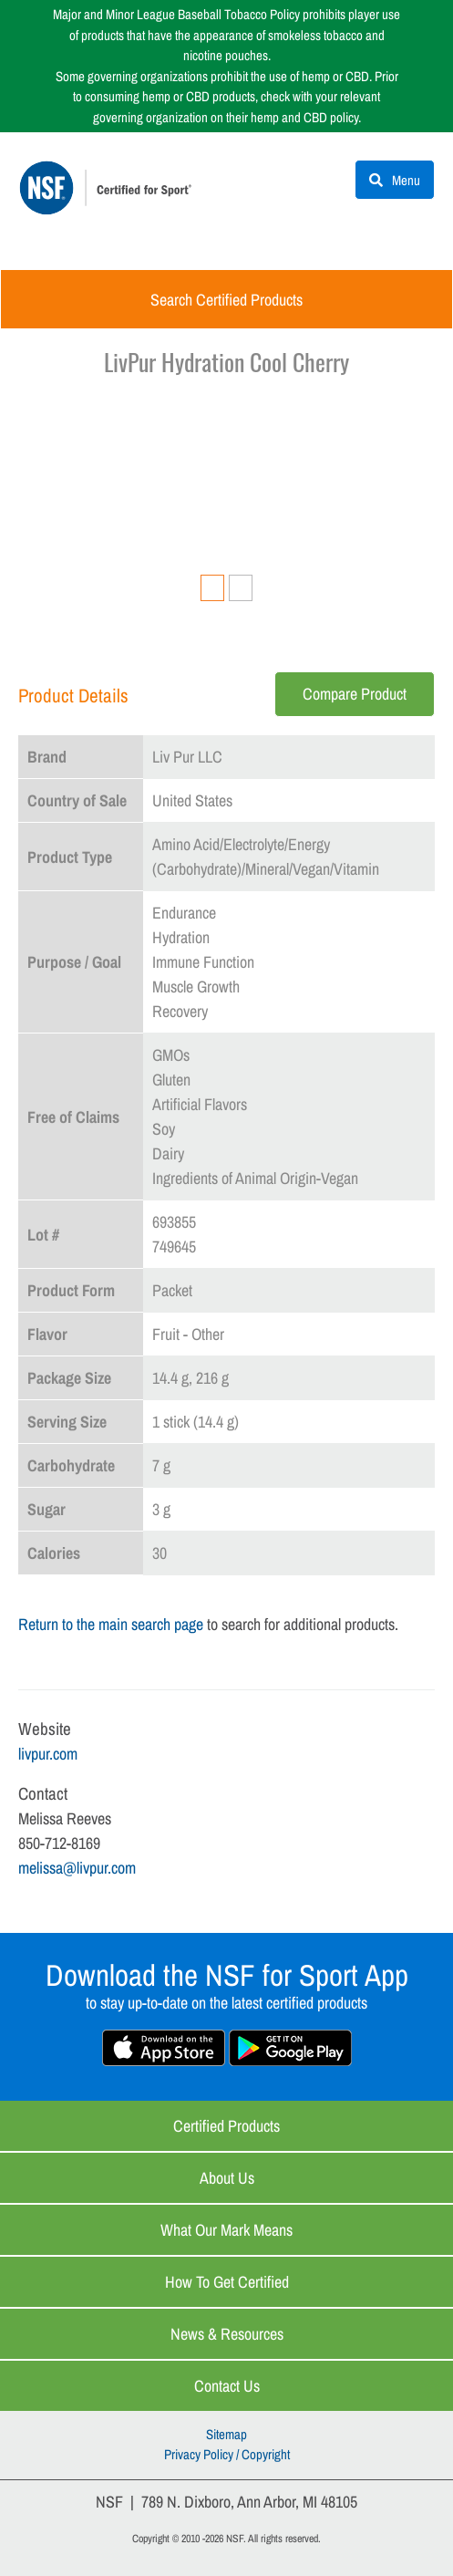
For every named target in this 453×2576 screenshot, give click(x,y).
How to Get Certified (227, 2281)
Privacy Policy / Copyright (227, 2454)
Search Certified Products (226, 299)
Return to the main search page (110, 1624)
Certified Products (226, 2125)
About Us (227, 2177)
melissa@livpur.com (77, 1867)
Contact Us (227, 2385)
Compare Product (355, 693)
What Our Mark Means (226, 2229)
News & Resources (226, 2333)
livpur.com (47, 1753)
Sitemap (226, 2434)
